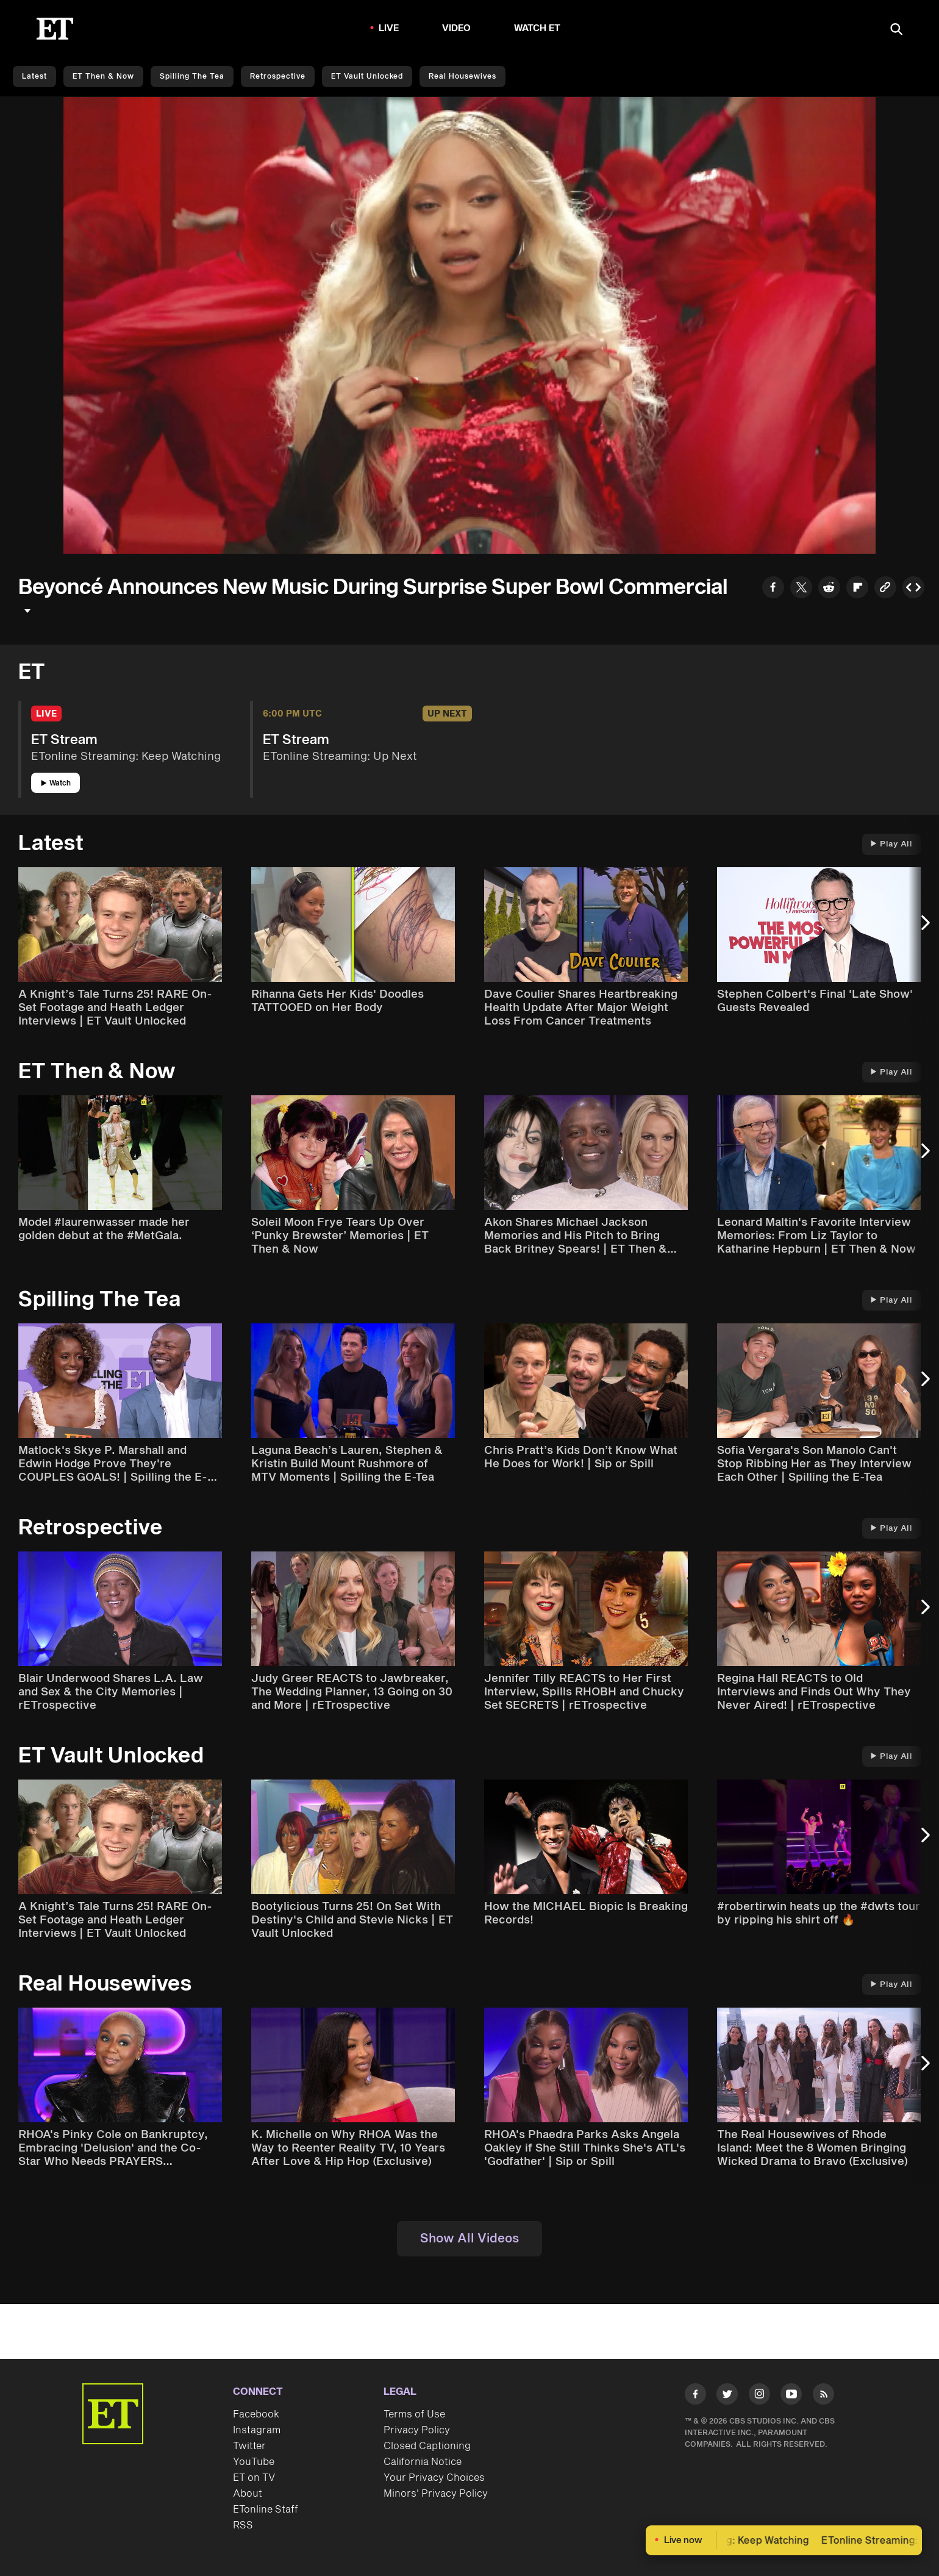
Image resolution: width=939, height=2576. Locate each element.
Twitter (249, 2446)
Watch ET (537, 28)
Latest (34, 76)
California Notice (423, 2462)
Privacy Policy (417, 2430)
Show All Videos (469, 2239)
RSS (243, 2525)
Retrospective (277, 76)
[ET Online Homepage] (55, 28)
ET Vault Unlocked (367, 76)
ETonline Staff (265, 2509)
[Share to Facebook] (773, 589)
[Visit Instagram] (759, 2396)
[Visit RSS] (823, 2396)
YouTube (253, 2462)
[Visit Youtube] (791, 2396)
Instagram (256, 2430)
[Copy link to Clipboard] (885, 589)
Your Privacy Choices (434, 2477)
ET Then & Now (103, 76)
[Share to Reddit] (829, 589)
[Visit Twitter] (727, 2396)
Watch (56, 783)
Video (456, 28)
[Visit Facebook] (695, 2396)
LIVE (389, 28)
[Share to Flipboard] (857, 589)
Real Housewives (462, 76)
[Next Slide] (924, 929)
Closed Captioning (427, 2446)
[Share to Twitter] (801, 589)
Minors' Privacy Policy (436, 2493)
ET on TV (254, 2477)
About (247, 2493)
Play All (891, 844)
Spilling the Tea (192, 76)
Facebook (256, 2414)
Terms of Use (414, 2414)
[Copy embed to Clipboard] (913, 589)
